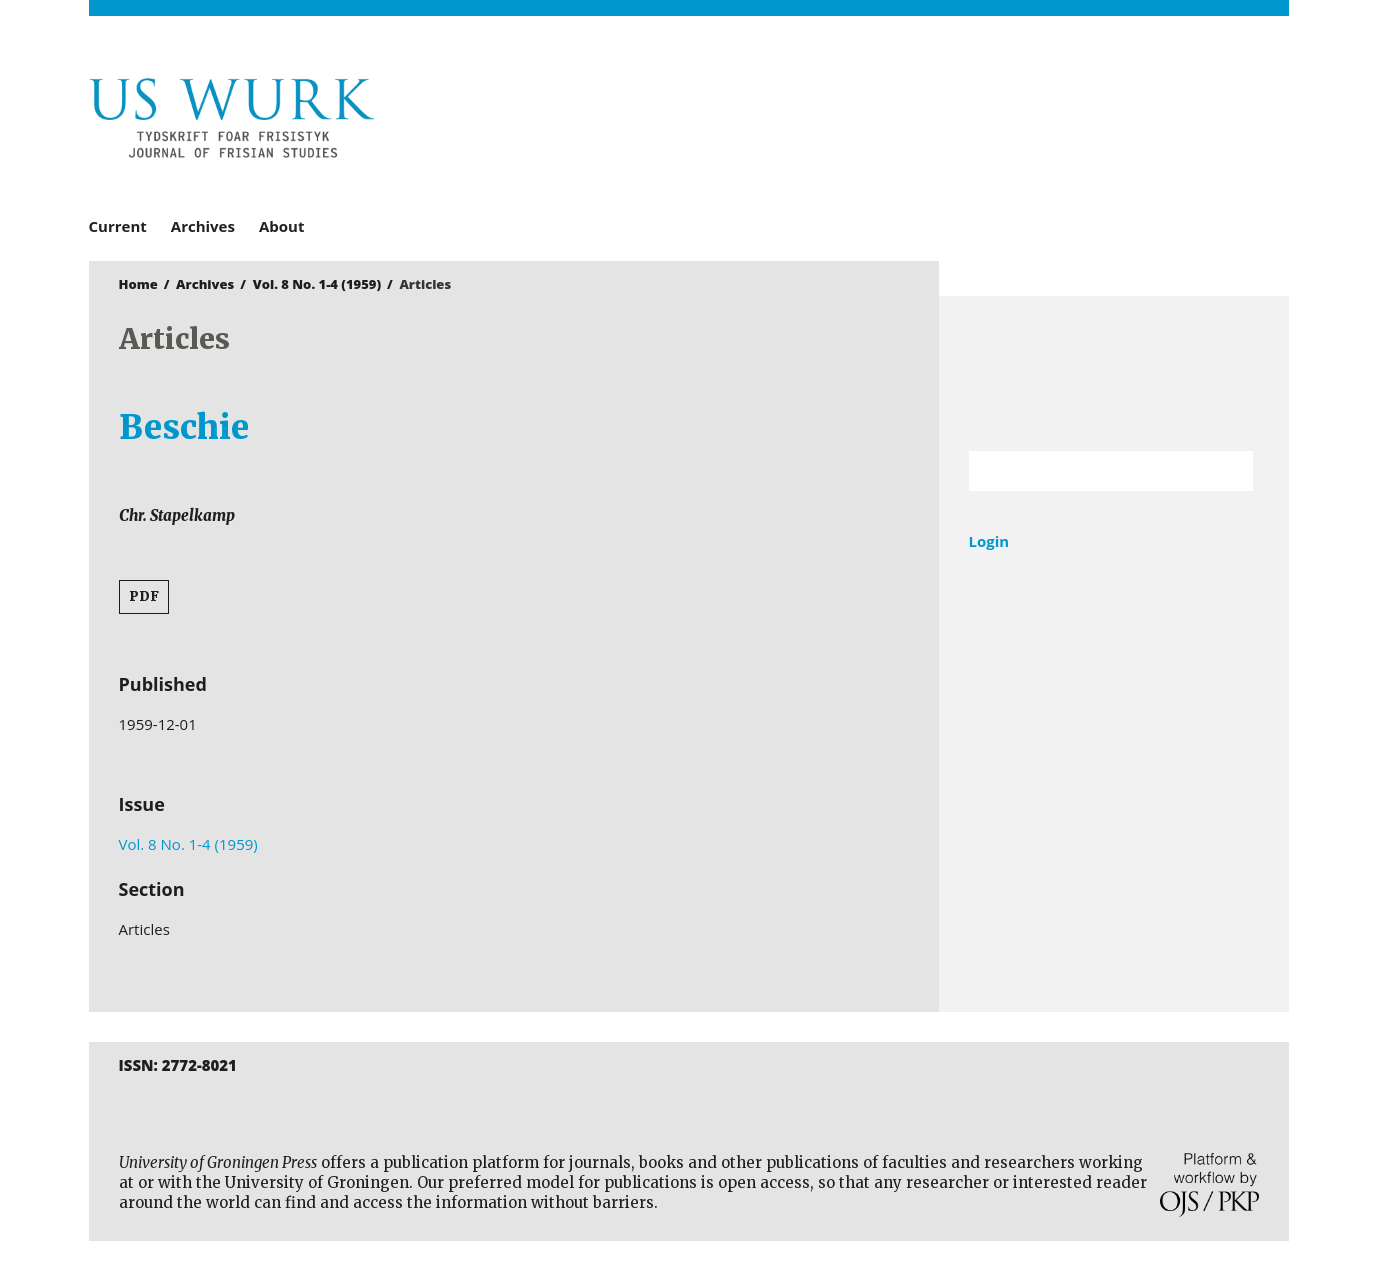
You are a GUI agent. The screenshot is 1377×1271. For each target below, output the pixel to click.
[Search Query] (1086, 471)
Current (118, 226)
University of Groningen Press (979, 121)
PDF (144, 596)
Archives (203, 226)
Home (138, 284)
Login (989, 541)
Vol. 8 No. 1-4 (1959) (317, 284)
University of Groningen (1114, 373)
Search (1228, 471)
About (282, 226)
